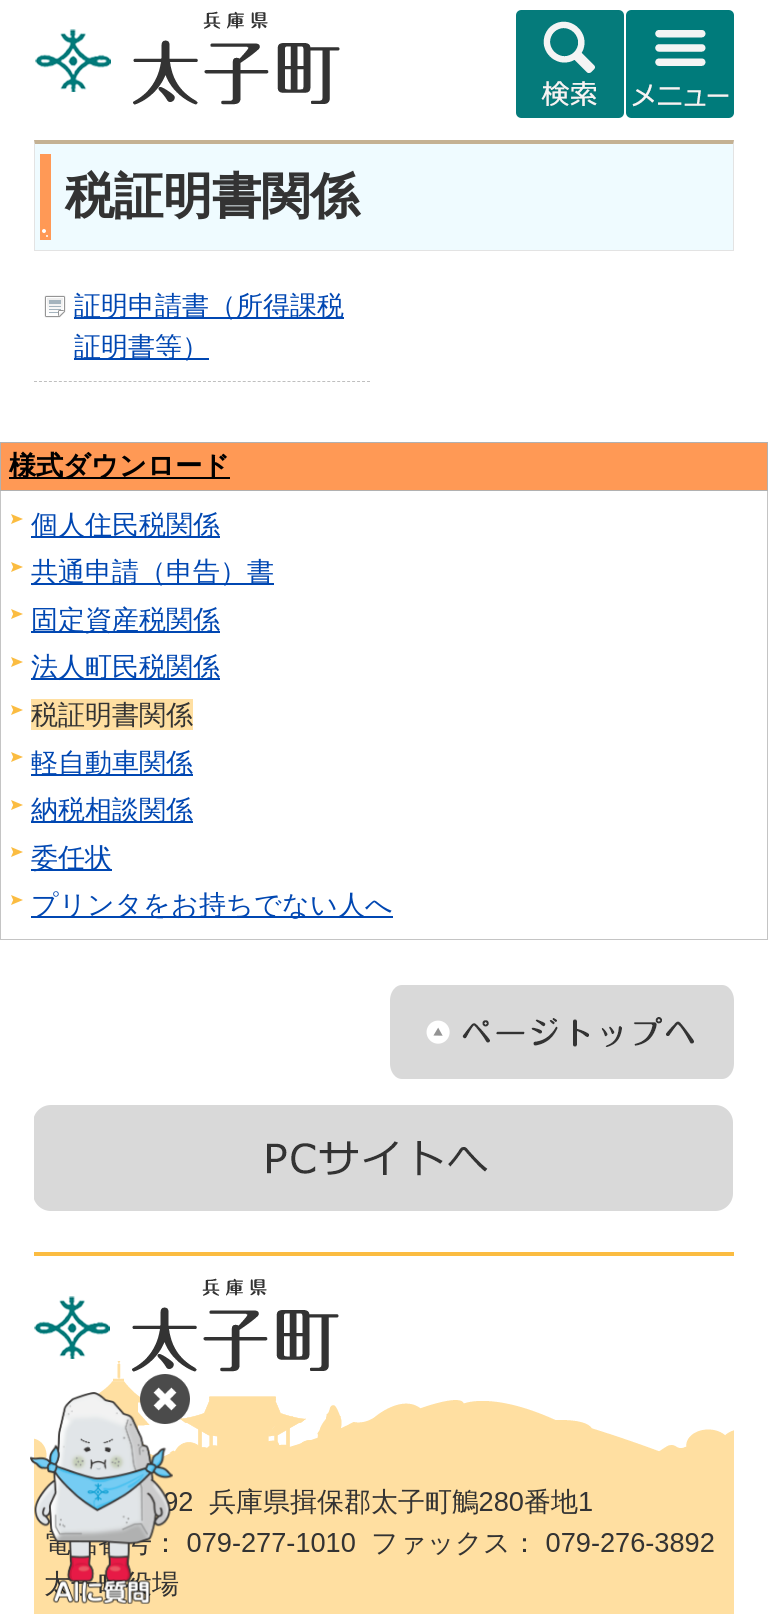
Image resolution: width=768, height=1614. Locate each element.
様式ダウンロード (119, 465)
